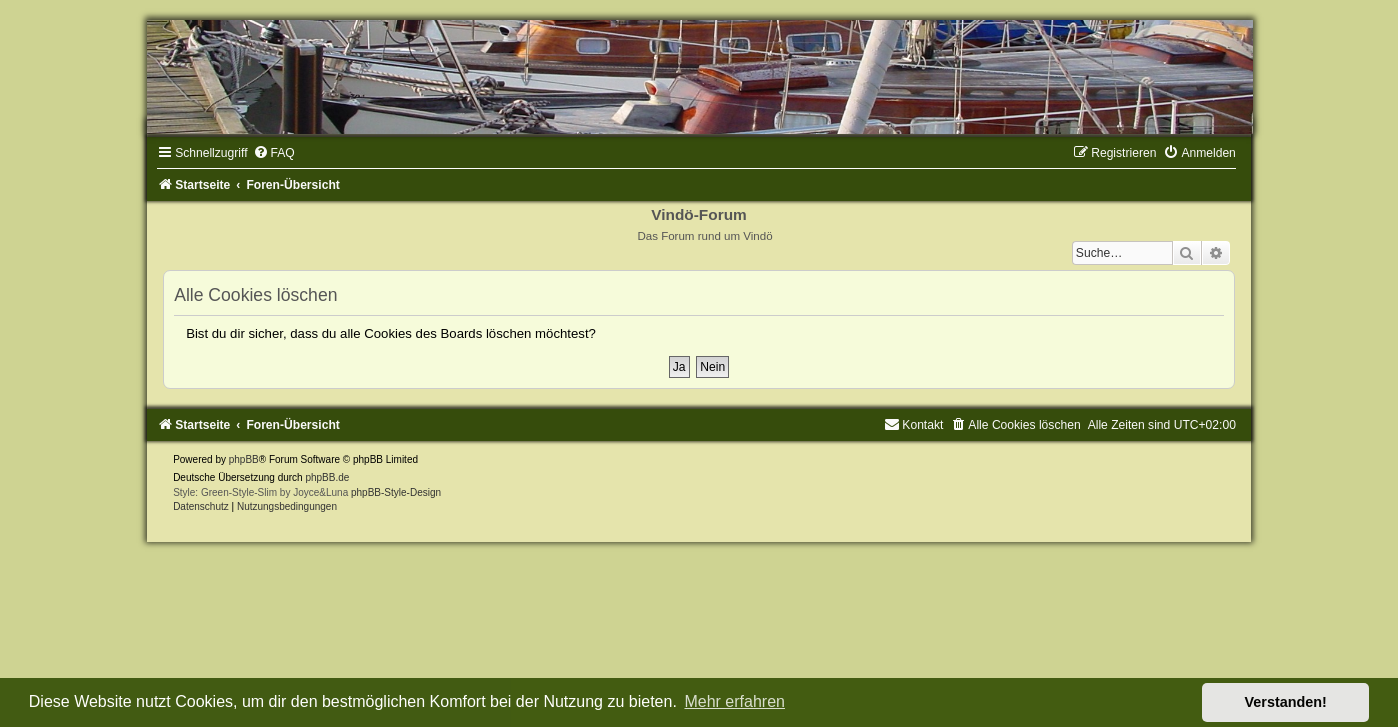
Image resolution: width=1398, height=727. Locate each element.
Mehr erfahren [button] (734, 701)
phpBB (244, 459)
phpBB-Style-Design (396, 492)
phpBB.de (327, 477)
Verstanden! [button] (1286, 702)
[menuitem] (274, 153)
